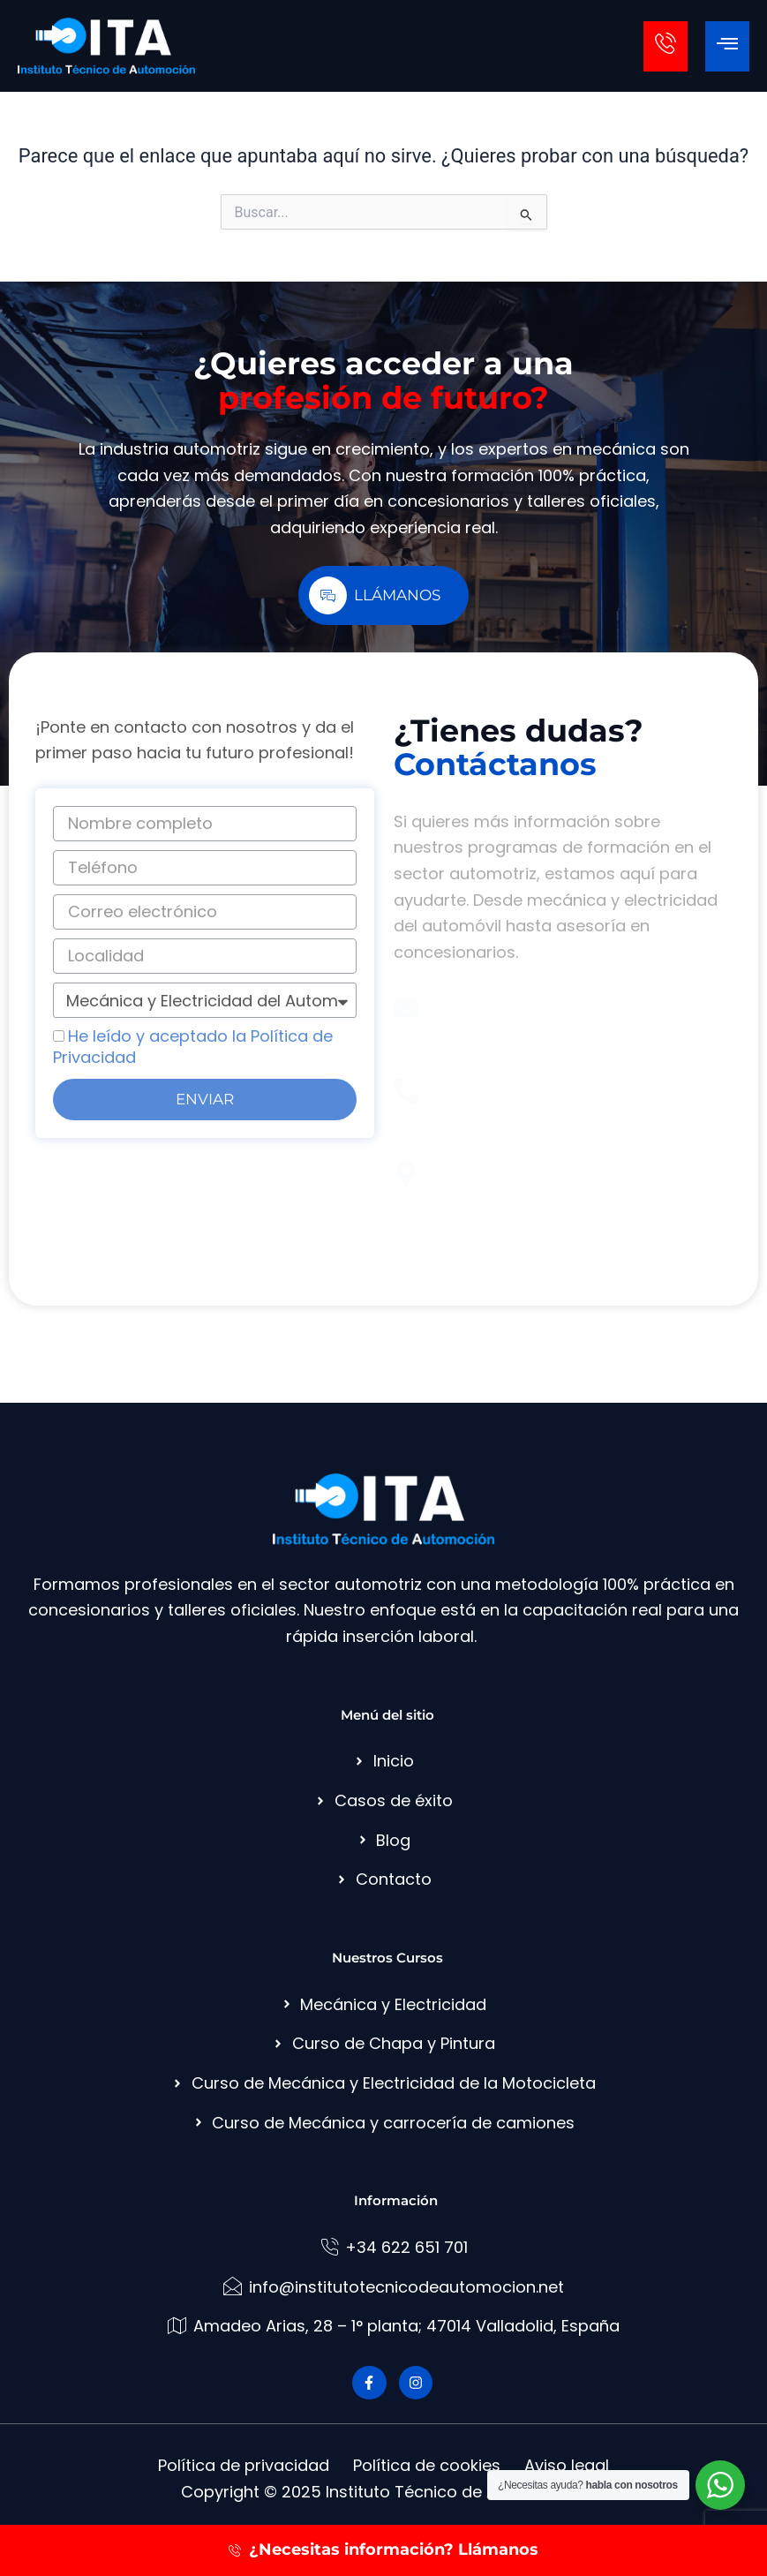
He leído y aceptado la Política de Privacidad (193, 1046)
